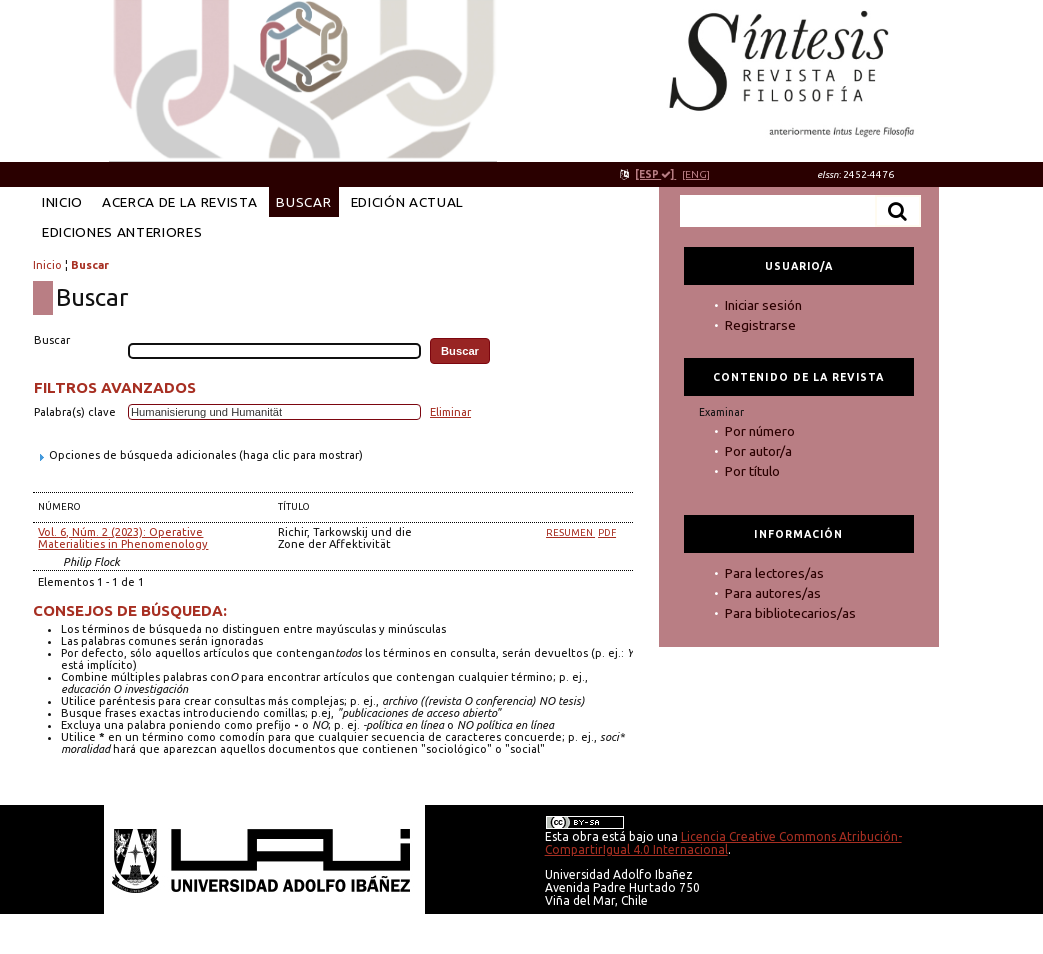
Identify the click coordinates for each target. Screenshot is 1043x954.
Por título (752, 471)
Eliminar (450, 412)
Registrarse (760, 325)
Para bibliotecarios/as (790, 613)
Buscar (303, 202)
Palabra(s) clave (75, 412)
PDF (607, 532)
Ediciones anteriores (122, 232)
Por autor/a (758, 451)
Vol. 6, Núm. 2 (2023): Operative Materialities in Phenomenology (123, 538)
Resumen (570, 532)
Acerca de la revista (180, 202)
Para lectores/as (774, 573)
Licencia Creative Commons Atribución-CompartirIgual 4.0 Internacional (723, 843)
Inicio (62, 202)
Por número (760, 431)
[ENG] (696, 174)
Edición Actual (407, 202)
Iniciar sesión (763, 305)
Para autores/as (773, 593)
